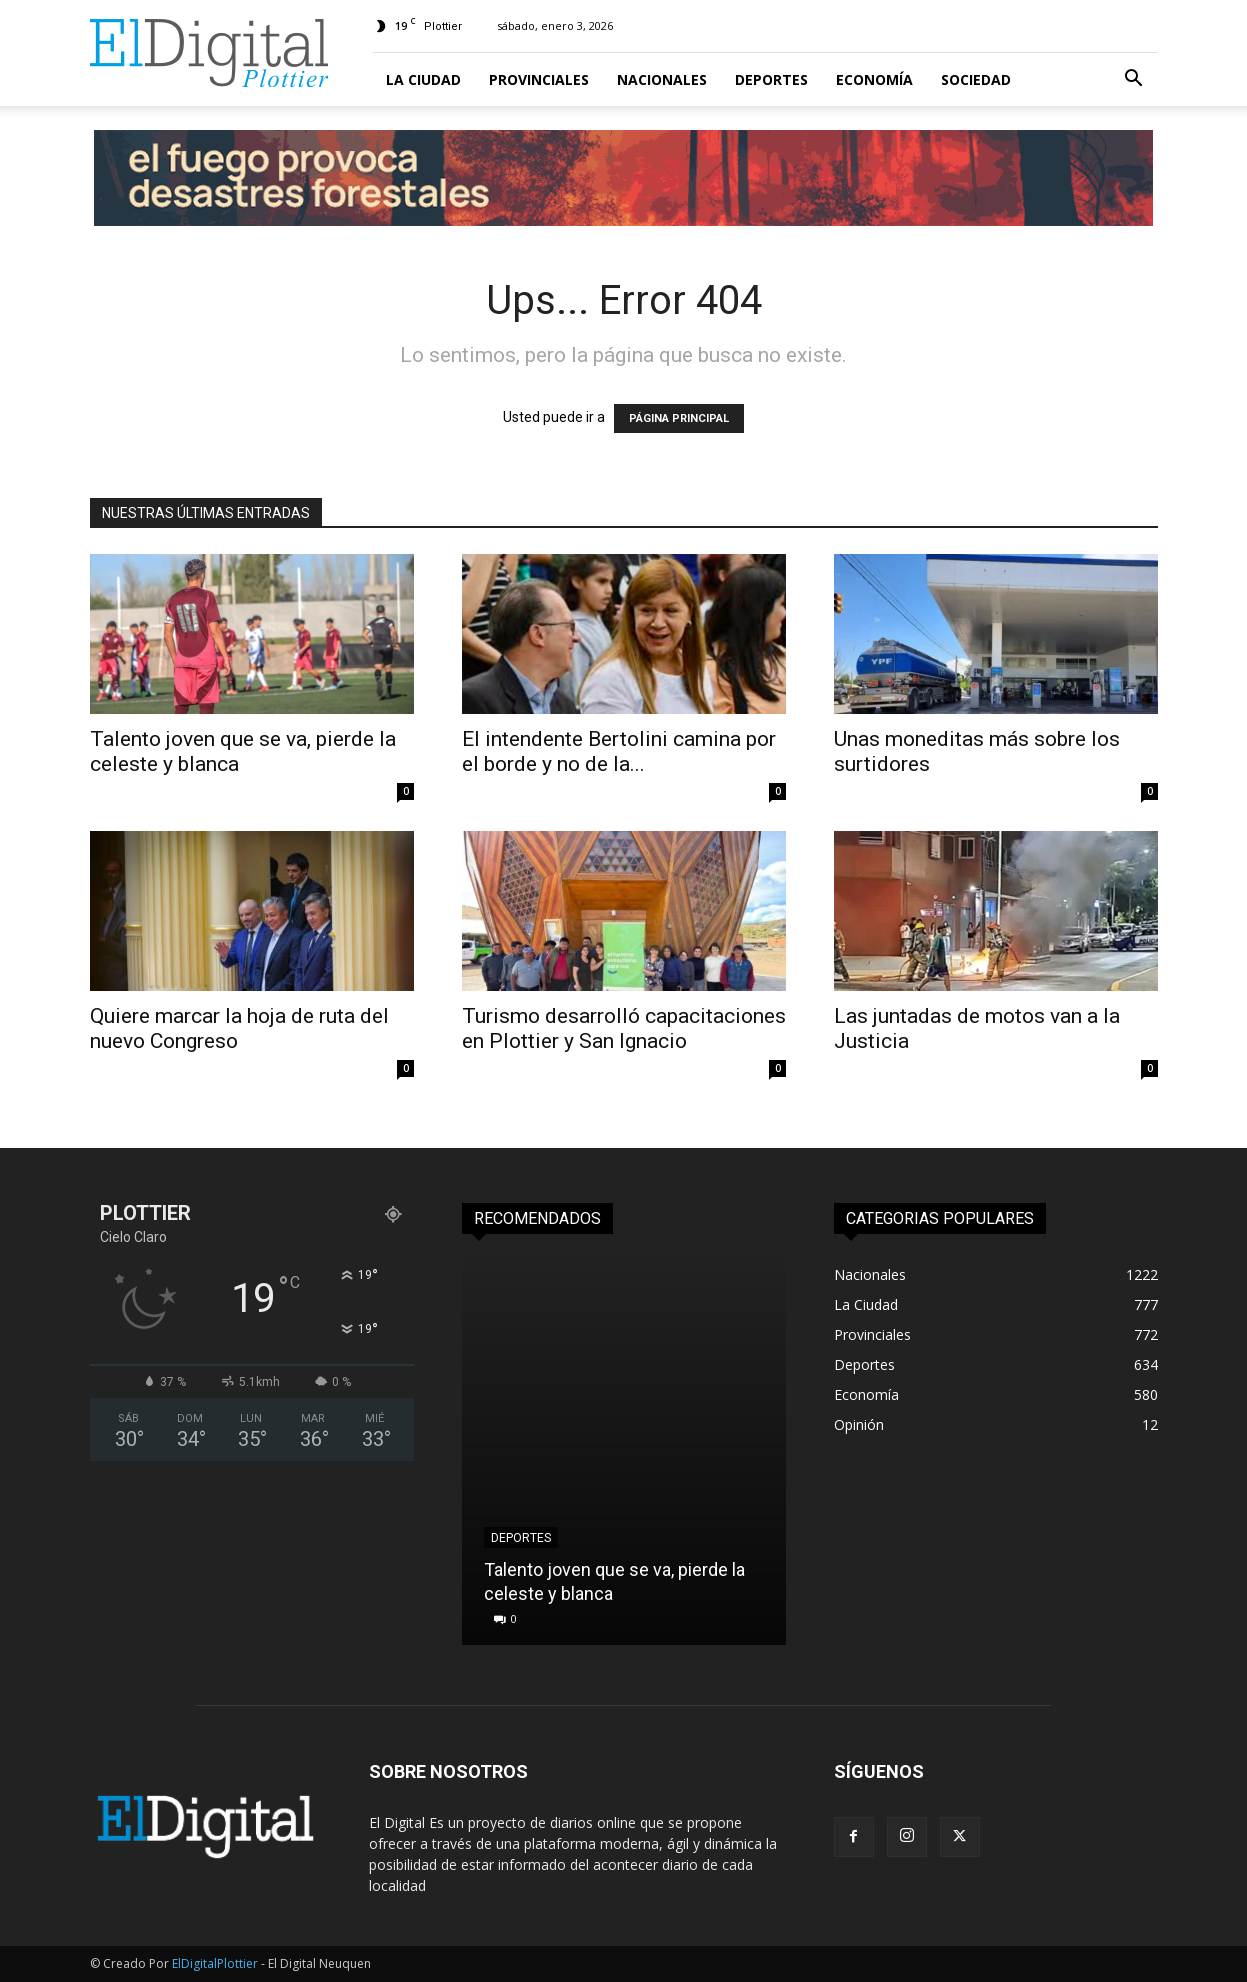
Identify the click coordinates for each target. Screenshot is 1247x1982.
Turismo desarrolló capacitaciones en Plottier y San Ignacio (624, 1028)
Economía (874, 79)
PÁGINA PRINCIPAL (679, 418)
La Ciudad (423, 79)
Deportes (771, 79)
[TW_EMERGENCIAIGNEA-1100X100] (623, 178)
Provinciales (539, 79)
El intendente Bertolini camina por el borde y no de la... (619, 751)
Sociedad (976, 79)
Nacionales (662, 79)
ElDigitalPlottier (215, 1963)
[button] (1134, 80)
